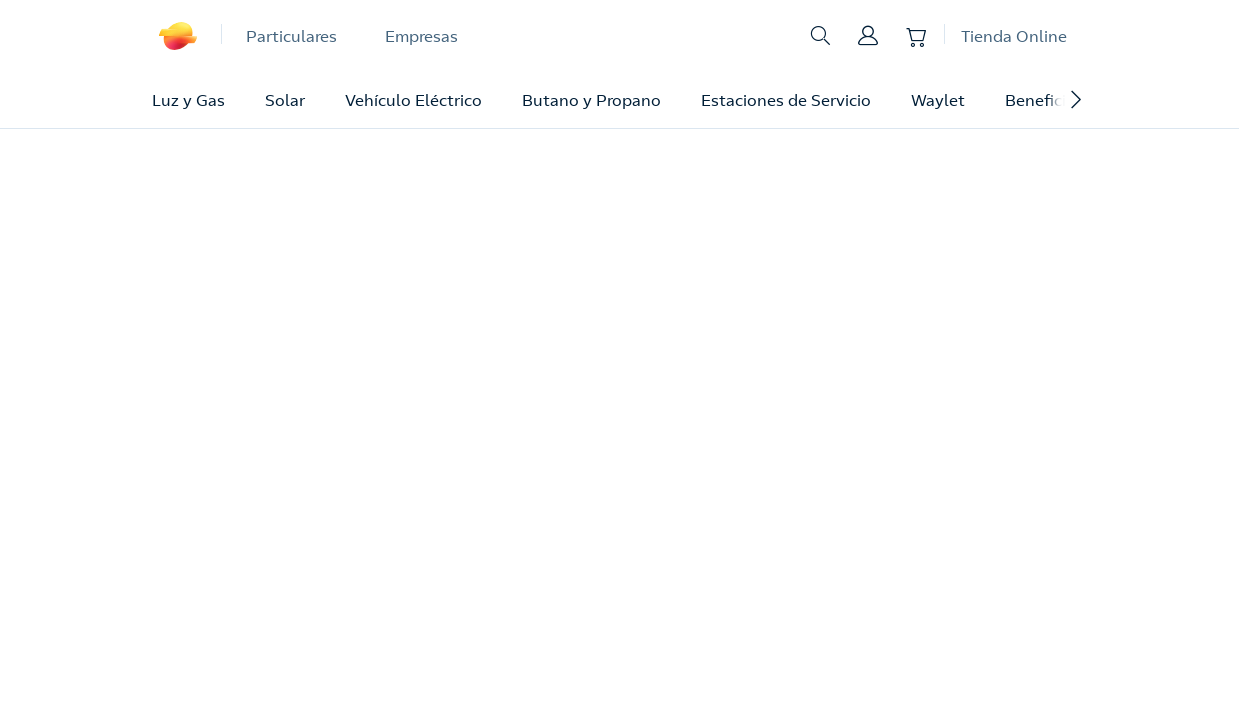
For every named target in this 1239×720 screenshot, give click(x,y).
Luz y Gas (188, 100)
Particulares (291, 36)
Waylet (938, 100)
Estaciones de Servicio (786, 100)
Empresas (421, 36)
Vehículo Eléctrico (413, 100)
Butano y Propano (591, 100)
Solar (285, 100)
